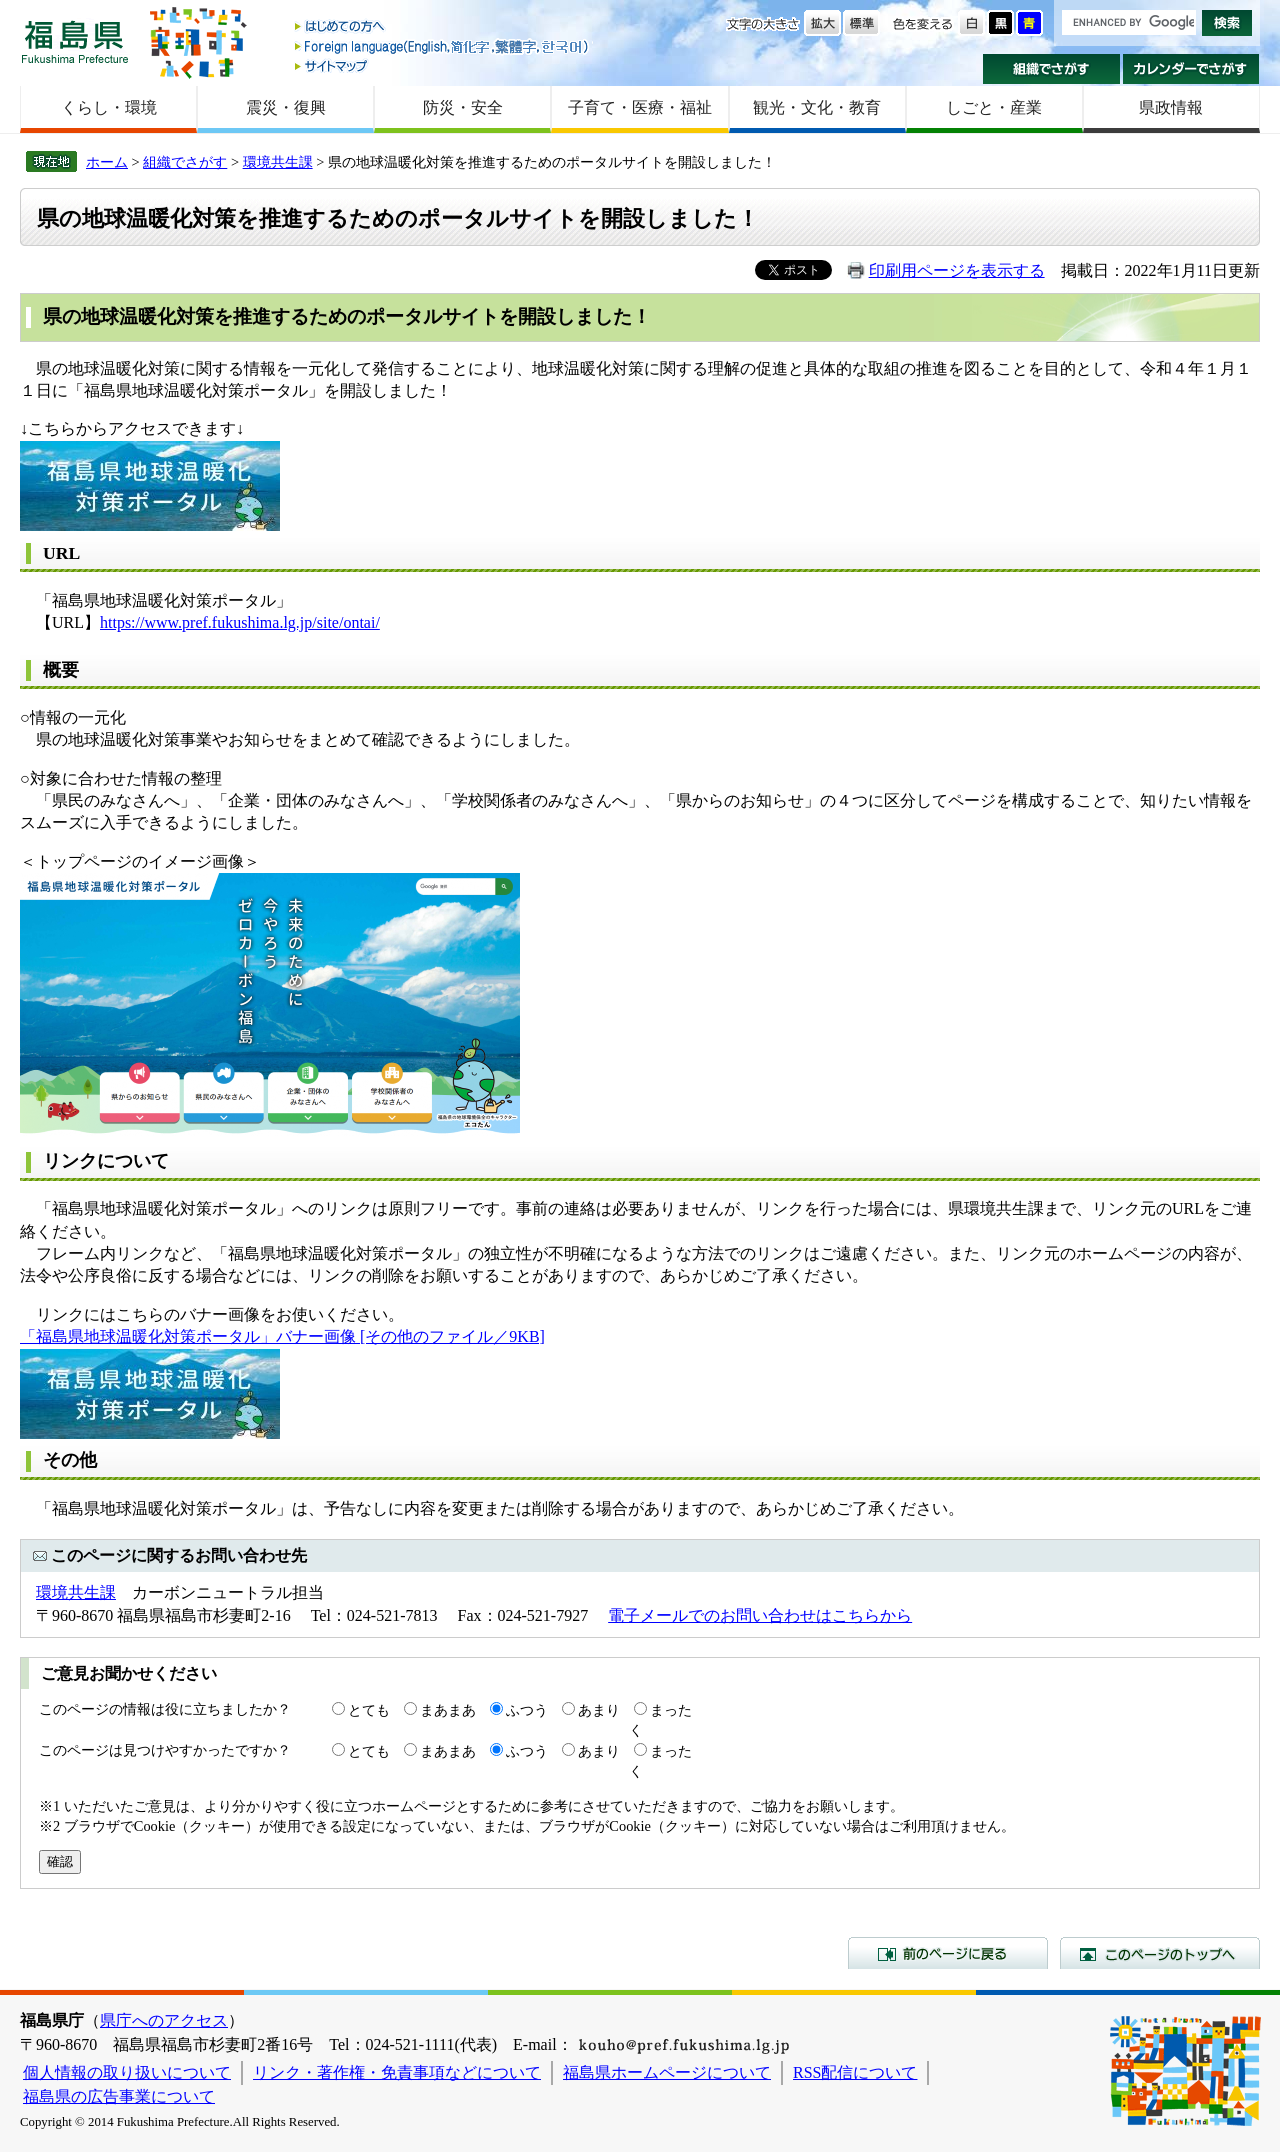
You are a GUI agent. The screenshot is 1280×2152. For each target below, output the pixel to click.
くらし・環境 (109, 107)
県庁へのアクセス (164, 2020)
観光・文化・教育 (817, 107)
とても (369, 1710)
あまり (599, 1710)
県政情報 (1171, 107)
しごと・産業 (994, 107)
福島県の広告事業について (119, 2096)
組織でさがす (1051, 69)
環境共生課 (278, 162)
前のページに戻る (948, 1953)
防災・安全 (463, 107)
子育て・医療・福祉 (640, 107)
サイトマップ (443, 65)
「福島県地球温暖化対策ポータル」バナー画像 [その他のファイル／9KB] (282, 1336)
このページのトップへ (1160, 1953)
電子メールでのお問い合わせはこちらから (760, 1615)
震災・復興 (286, 107)
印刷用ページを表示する (957, 270)
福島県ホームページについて (667, 2072)
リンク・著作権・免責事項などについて (397, 2072)
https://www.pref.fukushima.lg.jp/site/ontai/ (240, 622)
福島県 (75, 41)
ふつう (527, 1710)
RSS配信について (855, 2072)
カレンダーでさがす (1191, 69)
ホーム (107, 162)
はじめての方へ (443, 27)
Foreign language (443, 46)
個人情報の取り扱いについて (127, 2072)
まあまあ (448, 1710)
